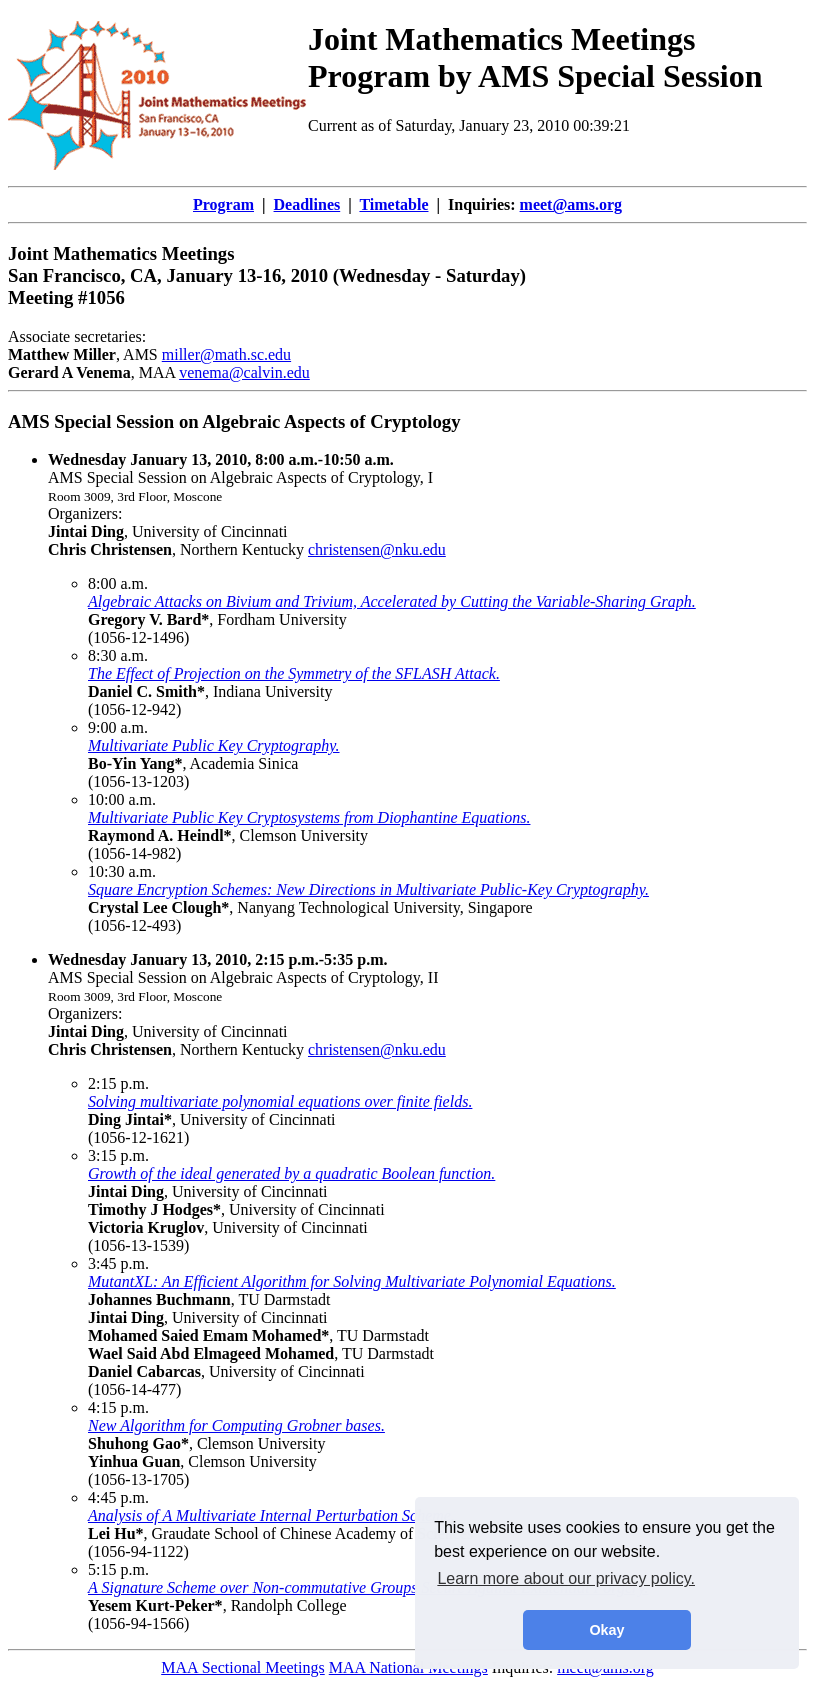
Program (223, 204)
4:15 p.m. (118, 1407)
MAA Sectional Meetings (243, 1667)
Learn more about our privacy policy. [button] (566, 1578)
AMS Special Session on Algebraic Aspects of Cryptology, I (240, 468)
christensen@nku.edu (377, 549)
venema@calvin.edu (244, 372)
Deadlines (307, 204)
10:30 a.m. (122, 871)
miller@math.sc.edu (226, 354)
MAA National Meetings (408, 1667)
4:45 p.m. (118, 1497)
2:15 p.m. (118, 1083)
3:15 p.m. (118, 1155)
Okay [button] (606, 1630)
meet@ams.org (571, 204)
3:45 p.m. (118, 1263)
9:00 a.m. (118, 727)
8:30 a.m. (118, 655)
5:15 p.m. (118, 1569)
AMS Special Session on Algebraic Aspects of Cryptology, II (243, 968)
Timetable (393, 204)
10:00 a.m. (122, 799)
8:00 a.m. (118, 583)
